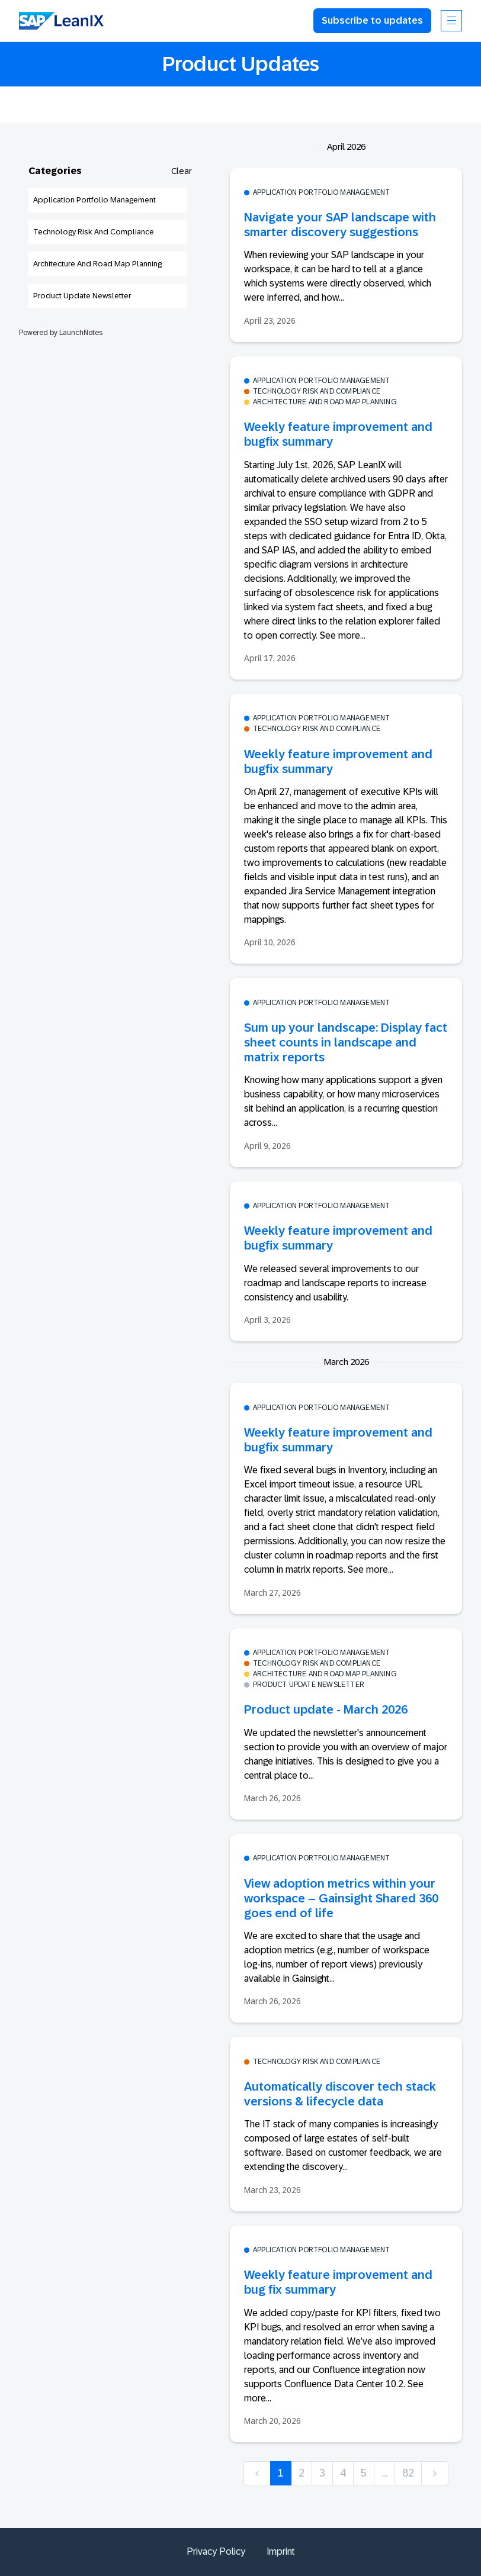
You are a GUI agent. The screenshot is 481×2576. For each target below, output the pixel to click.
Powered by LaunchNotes (60, 333)
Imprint (281, 2551)
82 (408, 2473)
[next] (434, 2473)
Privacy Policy (216, 2551)
